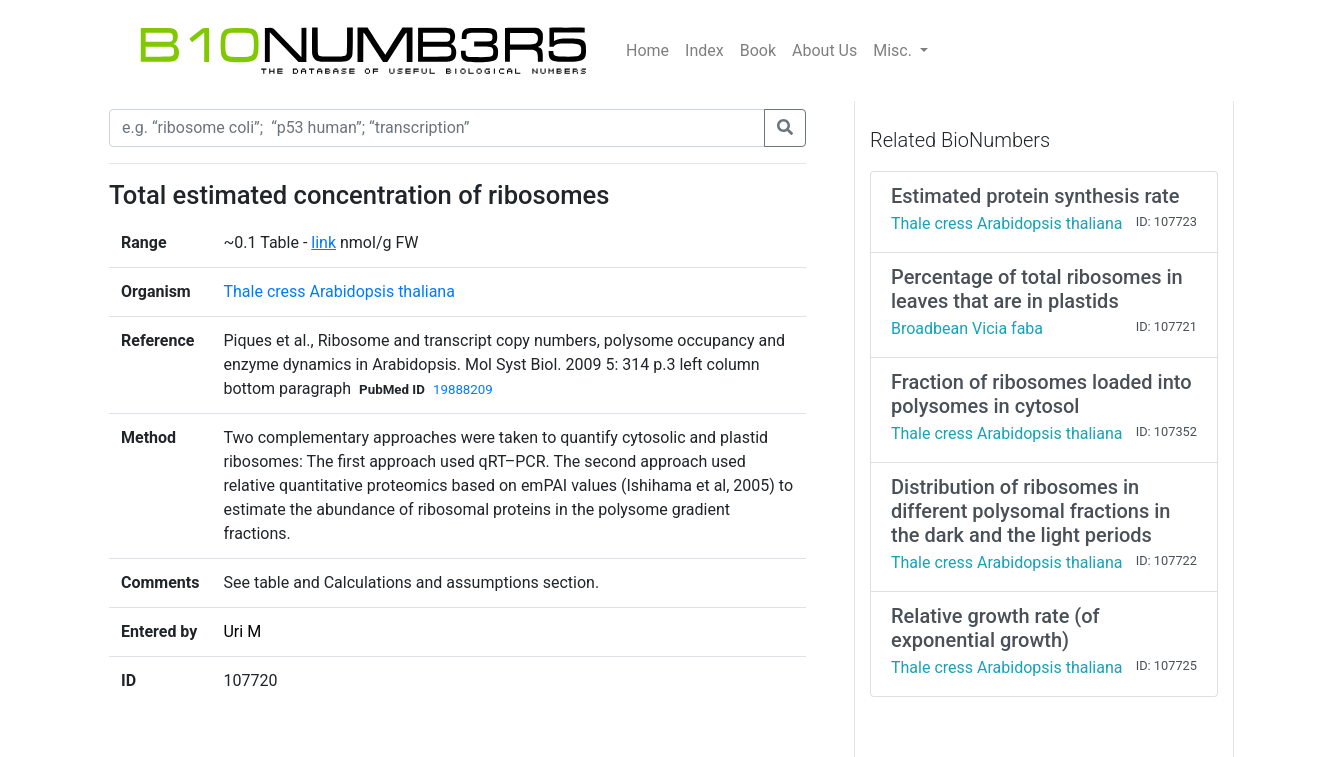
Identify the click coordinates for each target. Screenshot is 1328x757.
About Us (824, 50)
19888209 (463, 389)
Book (758, 50)
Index (704, 50)
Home (647, 50)
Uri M (242, 631)
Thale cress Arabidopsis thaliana (338, 291)
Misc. (894, 50)
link (323, 242)
